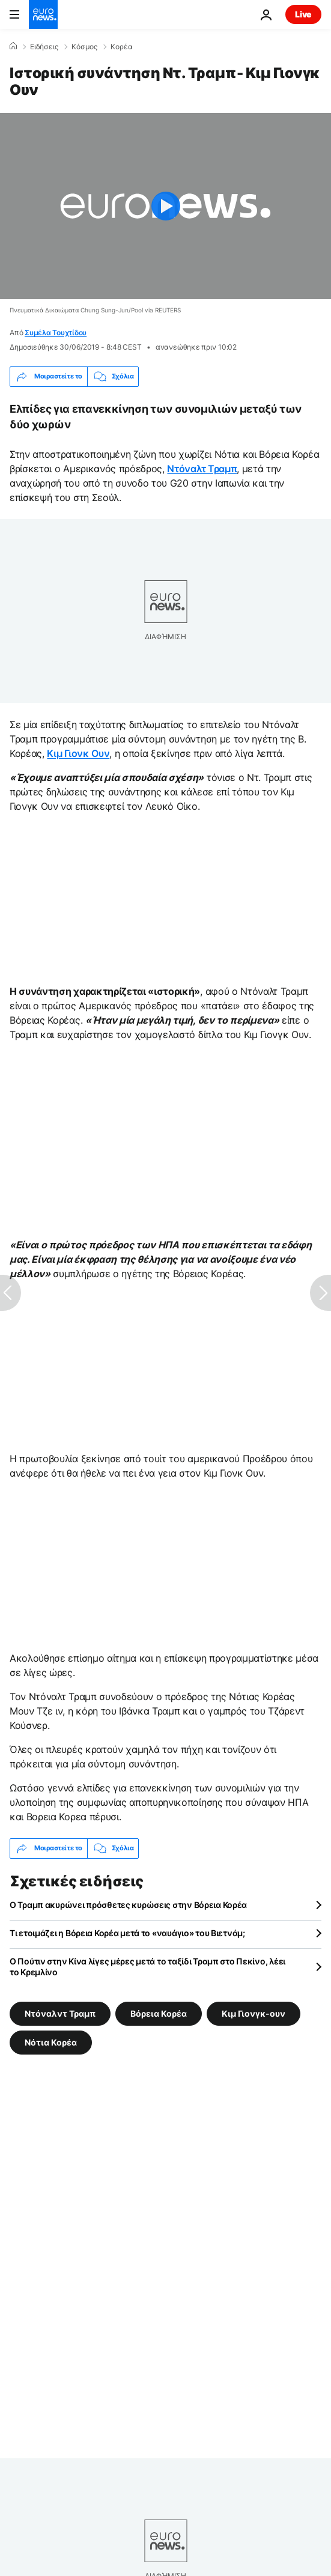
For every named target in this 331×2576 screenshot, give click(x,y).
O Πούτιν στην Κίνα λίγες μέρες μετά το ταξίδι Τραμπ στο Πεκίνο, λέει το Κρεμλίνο (147, 1966)
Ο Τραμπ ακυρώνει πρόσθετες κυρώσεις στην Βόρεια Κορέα (128, 1905)
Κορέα (122, 46)
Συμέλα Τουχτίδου (56, 332)
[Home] (13, 46)
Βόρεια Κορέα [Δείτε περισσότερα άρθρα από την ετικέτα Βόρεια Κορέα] (158, 2013)
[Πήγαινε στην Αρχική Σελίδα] (43, 14)
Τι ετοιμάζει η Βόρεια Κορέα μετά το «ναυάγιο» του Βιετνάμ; (127, 1933)
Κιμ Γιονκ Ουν (78, 753)
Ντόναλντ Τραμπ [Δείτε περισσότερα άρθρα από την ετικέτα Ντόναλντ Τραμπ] (60, 2013)
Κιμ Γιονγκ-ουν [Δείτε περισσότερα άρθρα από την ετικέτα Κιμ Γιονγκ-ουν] (253, 2013)
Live (303, 14)
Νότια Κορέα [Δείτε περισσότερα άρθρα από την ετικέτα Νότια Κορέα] (51, 2042)
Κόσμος (84, 46)
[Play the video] (165, 206)
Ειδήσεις (44, 46)
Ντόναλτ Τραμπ (202, 469)
